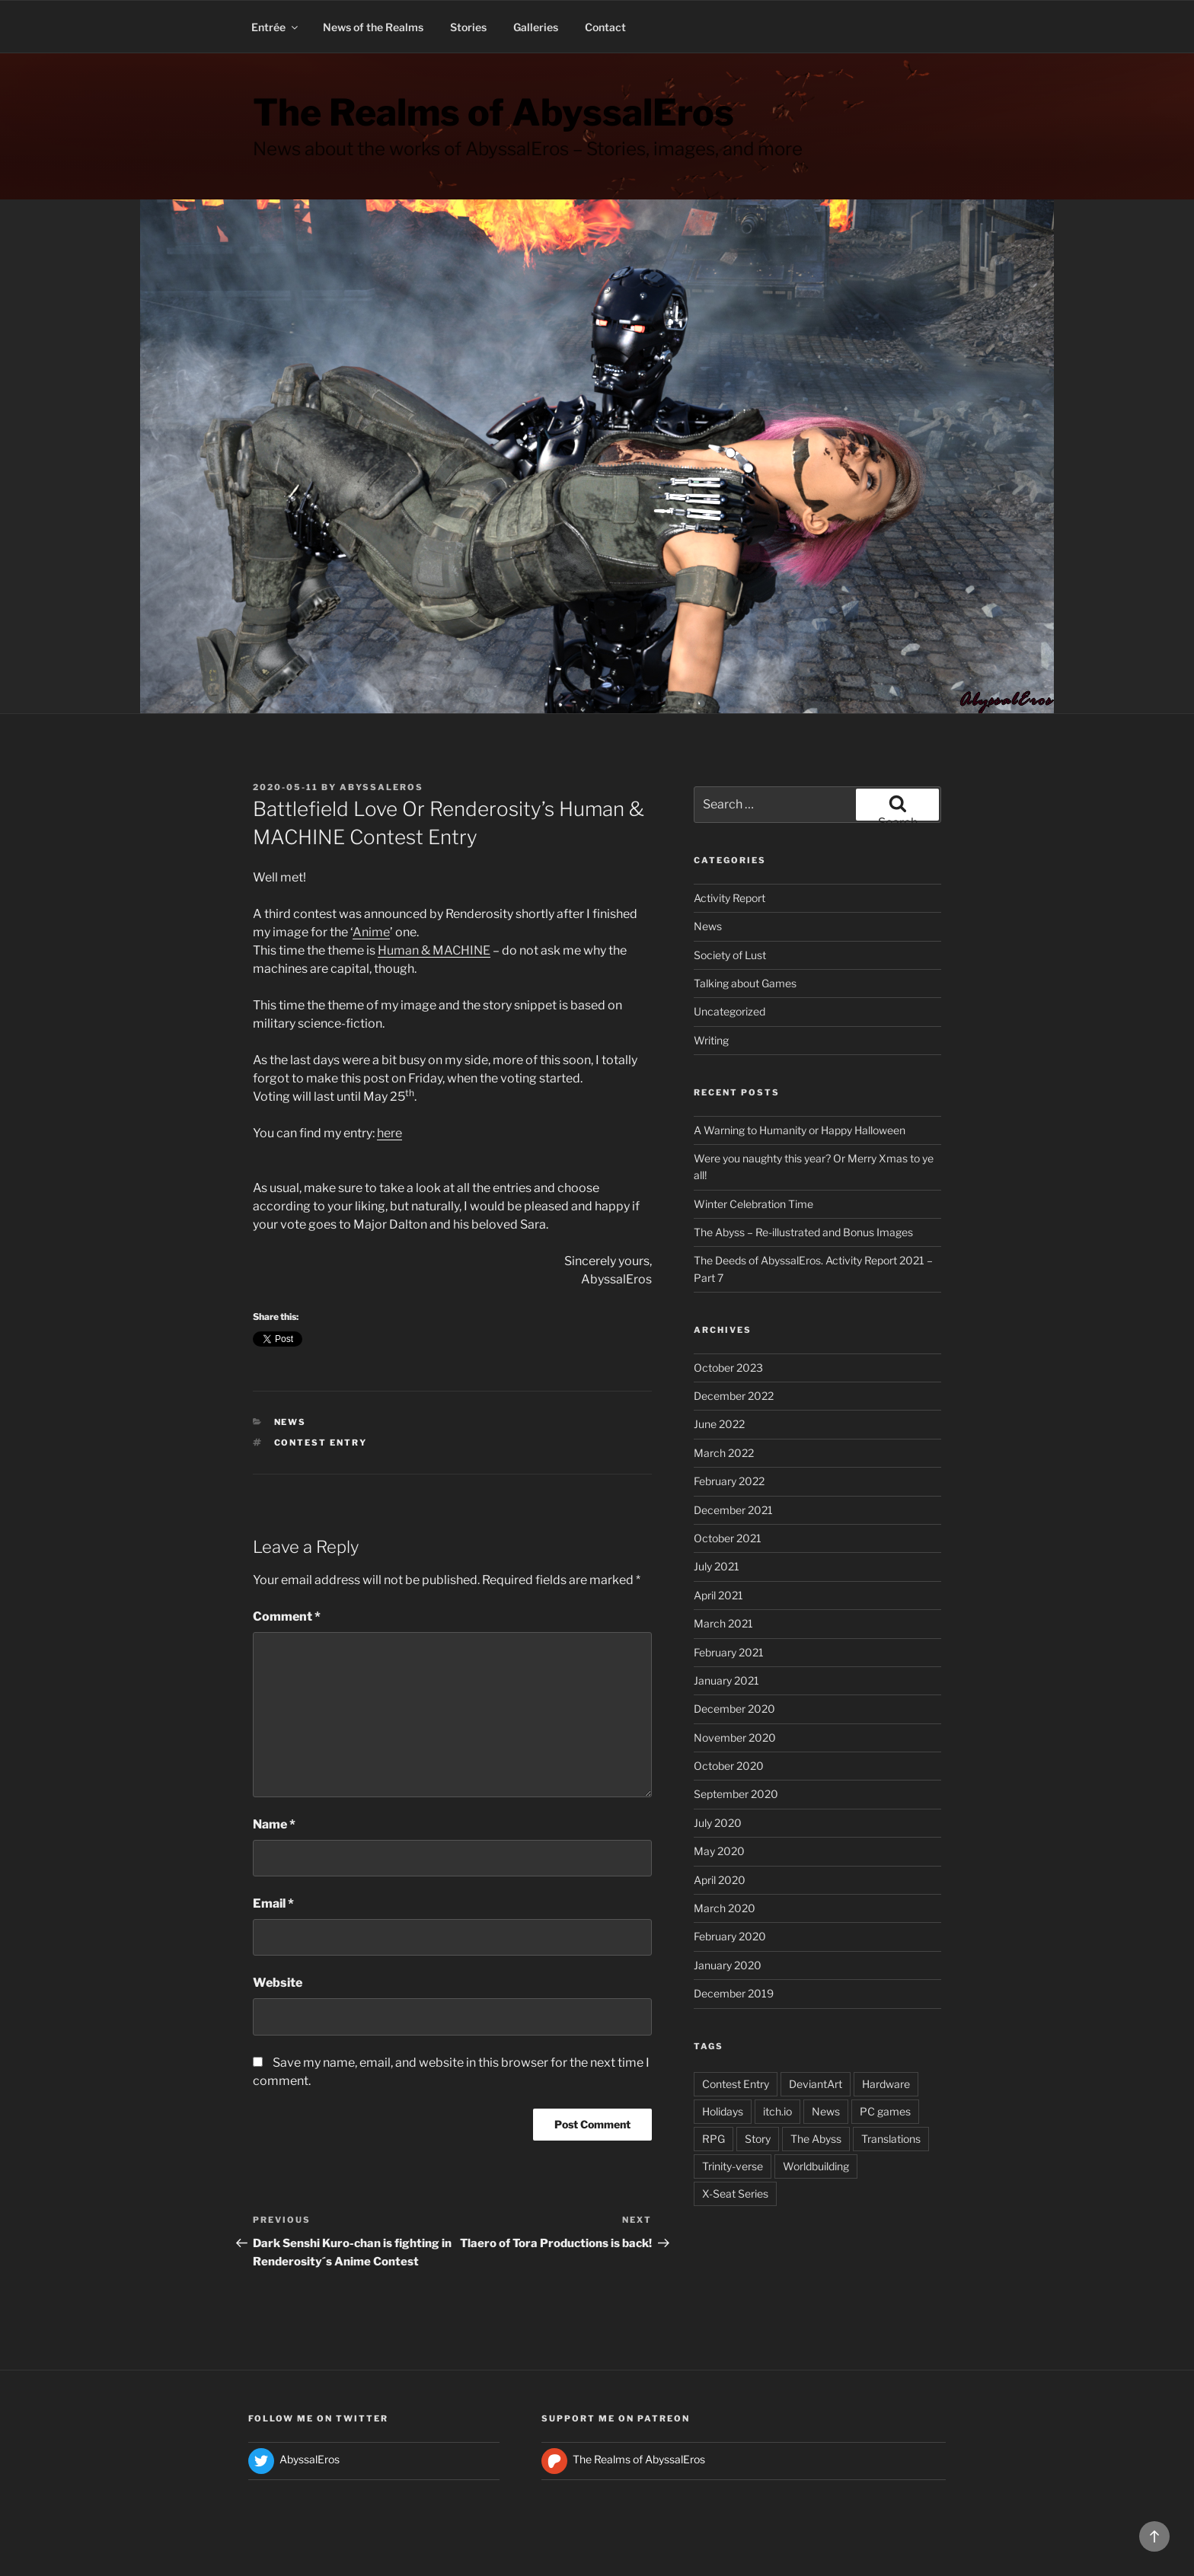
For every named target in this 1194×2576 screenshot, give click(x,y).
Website (277, 1982)
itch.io (777, 2111)
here (389, 1133)
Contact (605, 27)
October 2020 (729, 1765)
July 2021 (716, 1566)
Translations (891, 2138)
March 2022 (724, 1452)
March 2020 (724, 1908)
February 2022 (729, 1481)
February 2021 (729, 1652)
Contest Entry (321, 1442)
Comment (287, 1616)
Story (758, 2138)
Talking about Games (745, 983)
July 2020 (718, 1822)
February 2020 (730, 1936)
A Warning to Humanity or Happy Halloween (799, 1130)
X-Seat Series (735, 2193)
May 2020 (719, 1850)
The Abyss (815, 2138)
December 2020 (734, 1708)
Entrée (275, 27)
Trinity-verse (732, 2166)
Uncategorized (729, 1011)
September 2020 (736, 1793)
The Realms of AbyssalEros (493, 113)
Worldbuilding (816, 2166)
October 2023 (728, 1367)
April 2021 (718, 1595)
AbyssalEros (381, 787)
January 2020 (727, 1965)
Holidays (722, 2111)
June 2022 (719, 1423)
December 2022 (734, 1395)
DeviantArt (815, 2083)
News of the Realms (373, 27)
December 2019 (734, 1993)
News (290, 1422)
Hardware (886, 2083)
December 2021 (733, 1509)
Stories (468, 27)
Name (274, 1824)
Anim (368, 932)
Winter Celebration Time (753, 1203)
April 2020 (719, 1879)
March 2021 (723, 1623)
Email (273, 1903)
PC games (885, 2111)
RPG (713, 2138)
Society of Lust (730, 954)
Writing (711, 1040)
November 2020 (735, 1737)
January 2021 (726, 1680)
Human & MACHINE (434, 950)
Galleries (535, 27)
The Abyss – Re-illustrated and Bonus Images (803, 1232)
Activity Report (729, 897)
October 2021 (727, 1538)
